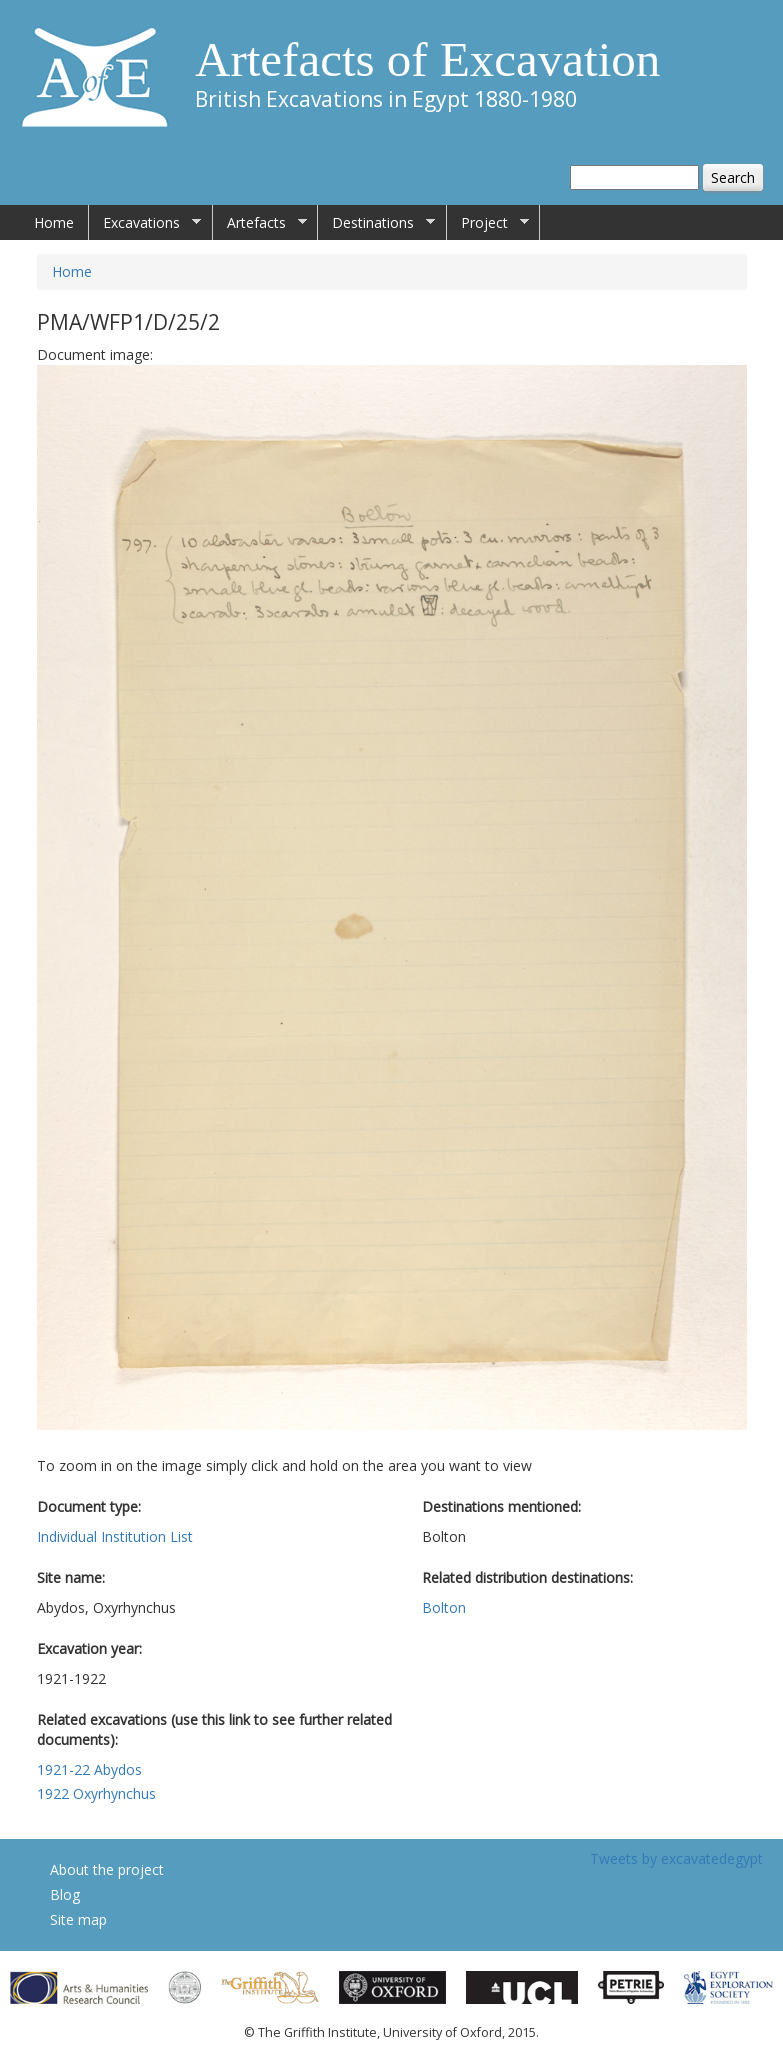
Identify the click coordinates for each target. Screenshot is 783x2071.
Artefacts (260, 223)
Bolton (444, 1607)
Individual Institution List (115, 1536)
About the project (107, 1869)
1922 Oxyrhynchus (96, 1793)
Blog (65, 1894)
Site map (78, 1919)
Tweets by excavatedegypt (676, 1858)
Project (488, 223)
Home (54, 222)
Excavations (145, 223)
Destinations (376, 223)
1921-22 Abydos (89, 1769)
